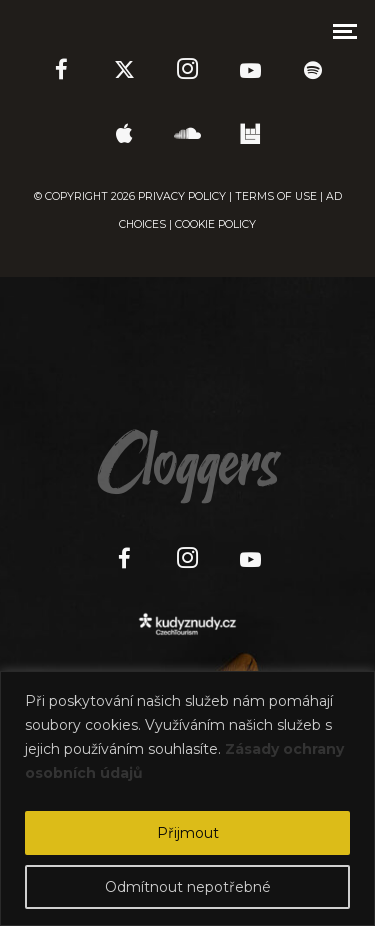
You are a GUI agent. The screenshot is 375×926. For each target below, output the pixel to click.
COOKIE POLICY (215, 224)
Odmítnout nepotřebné (188, 887)
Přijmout (188, 833)
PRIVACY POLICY (182, 196)
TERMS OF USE (276, 196)
